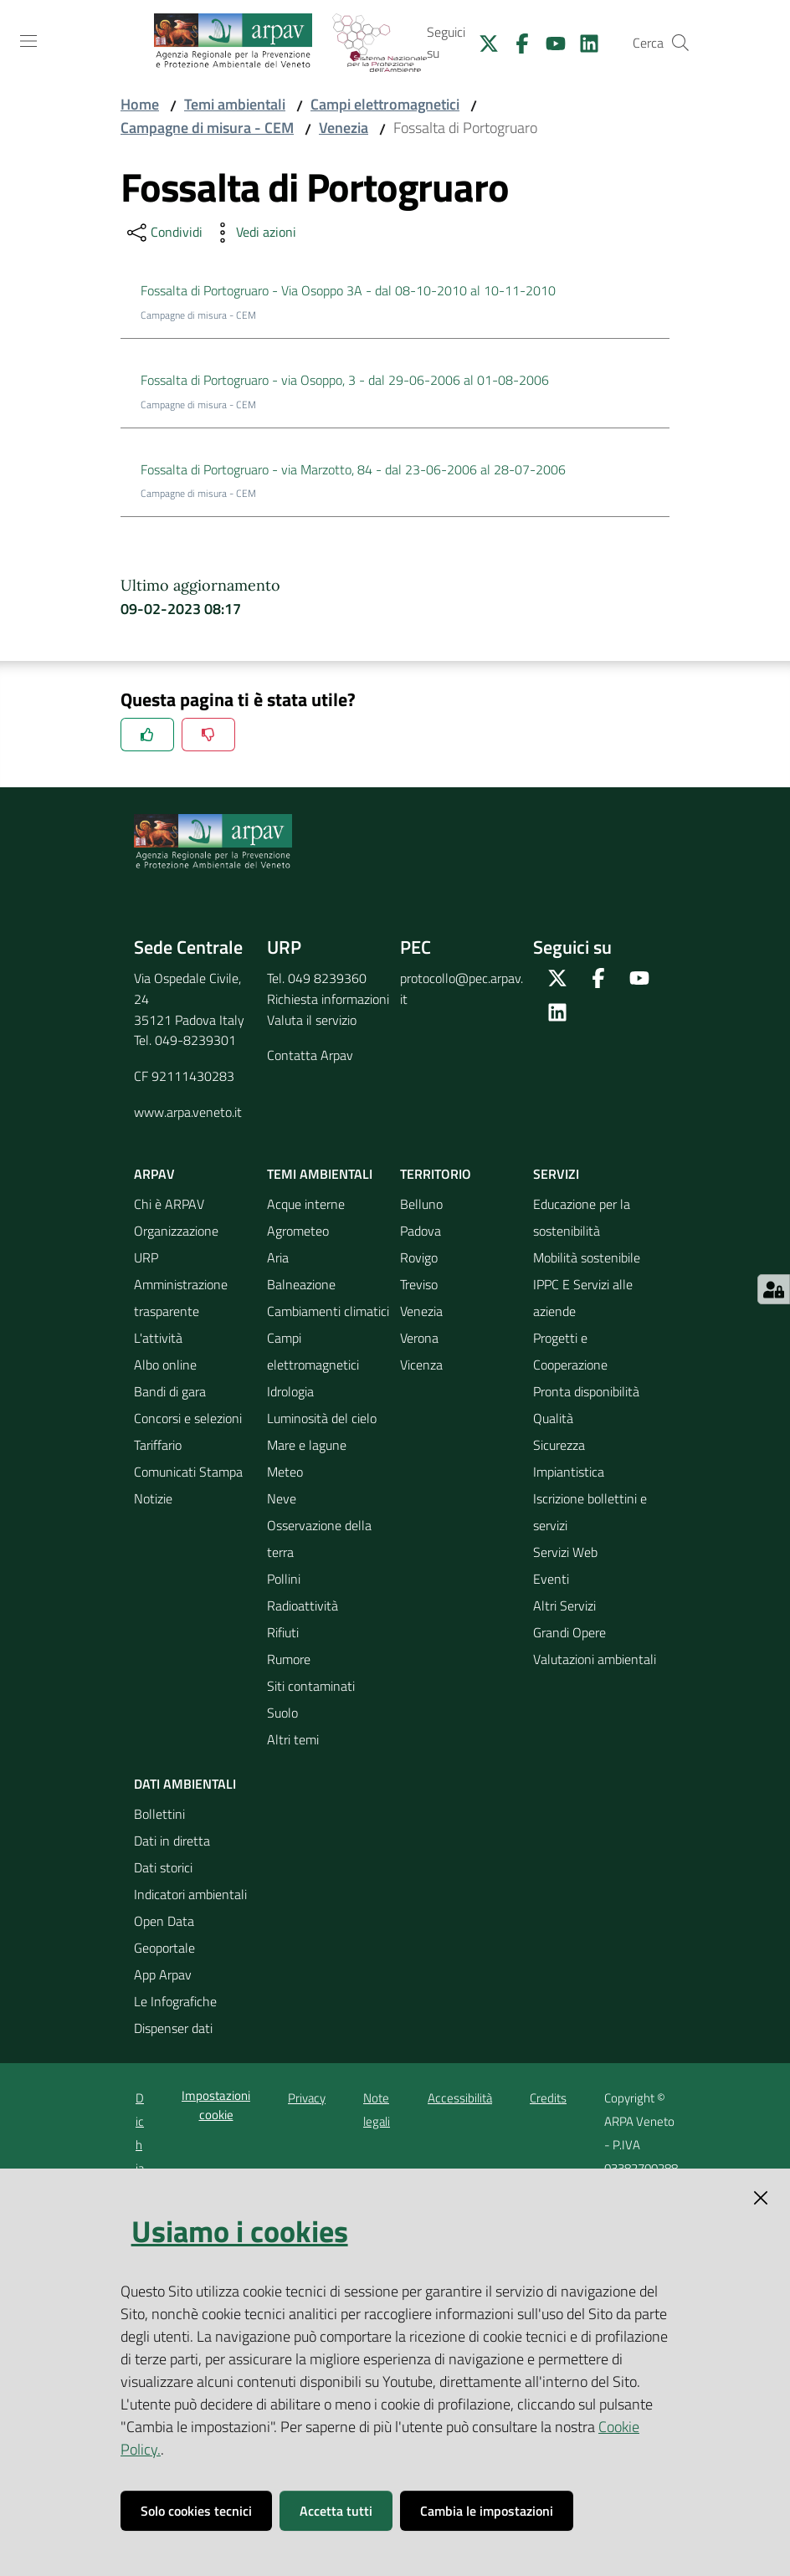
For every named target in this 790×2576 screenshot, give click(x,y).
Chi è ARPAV (169, 1204)
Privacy (307, 2097)
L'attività (158, 1338)
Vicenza (421, 1365)
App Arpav (163, 1974)
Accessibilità (460, 2097)
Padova (420, 1231)
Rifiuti (283, 1632)
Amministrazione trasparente (181, 1297)
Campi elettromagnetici (384, 104)
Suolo (282, 1713)
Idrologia (290, 1391)
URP (146, 1257)
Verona (419, 1338)
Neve (281, 1498)
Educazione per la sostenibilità (581, 1217)
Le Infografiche (175, 2001)
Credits (548, 2097)
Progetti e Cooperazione (570, 1351)
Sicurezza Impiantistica (568, 1458)
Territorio (435, 1174)
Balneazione (301, 1284)
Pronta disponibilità (586, 1391)
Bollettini (159, 1814)
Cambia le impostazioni (486, 2511)
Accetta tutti (336, 2511)
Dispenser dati (173, 2028)
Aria (278, 1257)
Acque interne (306, 1204)
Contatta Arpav (310, 1055)
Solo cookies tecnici (196, 2511)
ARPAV (154, 1174)
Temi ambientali (234, 104)
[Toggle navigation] (28, 41)
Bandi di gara (170, 1391)
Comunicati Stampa (188, 1472)
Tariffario (158, 1445)
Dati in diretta (172, 1841)
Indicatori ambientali (190, 1894)
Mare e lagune (306, 1445)
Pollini (283, 1579)
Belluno (421, 1204)
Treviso (419, 1284)
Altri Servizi (564, 1605)
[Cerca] (680, 43)
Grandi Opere (569, 1632)
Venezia (343, 127)
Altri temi (293, 1739)
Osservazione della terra (319, 1538)
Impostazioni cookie (216, 2105)
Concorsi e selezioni (188, 1418)
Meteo (285, 1472)
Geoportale (164, 1948)
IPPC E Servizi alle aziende (583, 1297)
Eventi (551, 1579)
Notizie (153, 1498)
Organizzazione (176, 1231)
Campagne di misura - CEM (207, 127)
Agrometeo (298, 1231)
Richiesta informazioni (328, 999)
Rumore (288, 1659)
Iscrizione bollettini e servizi (590, 1511)
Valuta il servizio (312, 1020)
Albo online (165, 1365)
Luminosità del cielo (322, 1418)
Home (140, 104)
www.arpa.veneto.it (188, 1112)
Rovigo (419, 1257)
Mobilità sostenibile (586, 1257)
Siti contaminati (311, 1686)
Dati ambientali (185, 1784)
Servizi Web (565, 1552)
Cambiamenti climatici (328, 1311)
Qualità (553, 1418)
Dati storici (163, 1867)
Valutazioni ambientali (594, 1659)
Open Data (164, 1921)
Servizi (556, 1174)
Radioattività (302, 1605)
